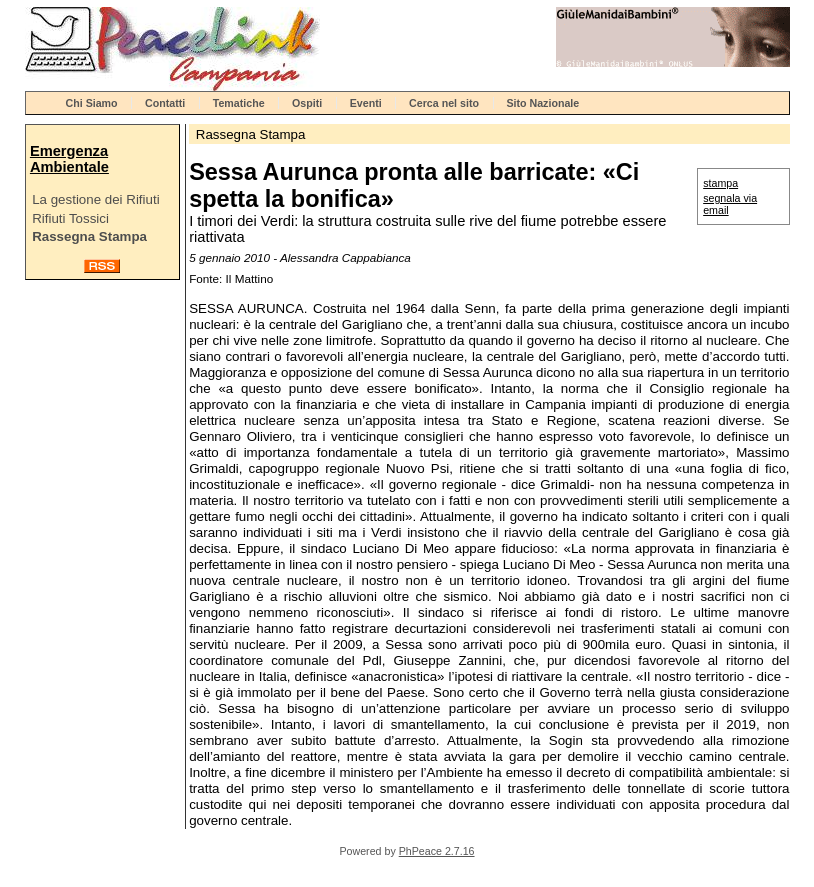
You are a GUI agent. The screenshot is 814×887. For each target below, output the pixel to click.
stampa (720, 183)
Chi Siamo (92, 103)
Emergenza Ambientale (69, 159)
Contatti (165, 103)
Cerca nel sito (444, 103)
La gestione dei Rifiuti (95, 199)
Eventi (366, 103)
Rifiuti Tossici (70, 218)
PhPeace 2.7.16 (437, 851)
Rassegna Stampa (89, 236)
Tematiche (239, 103)
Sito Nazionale (542, 103)
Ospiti (307, 103)
